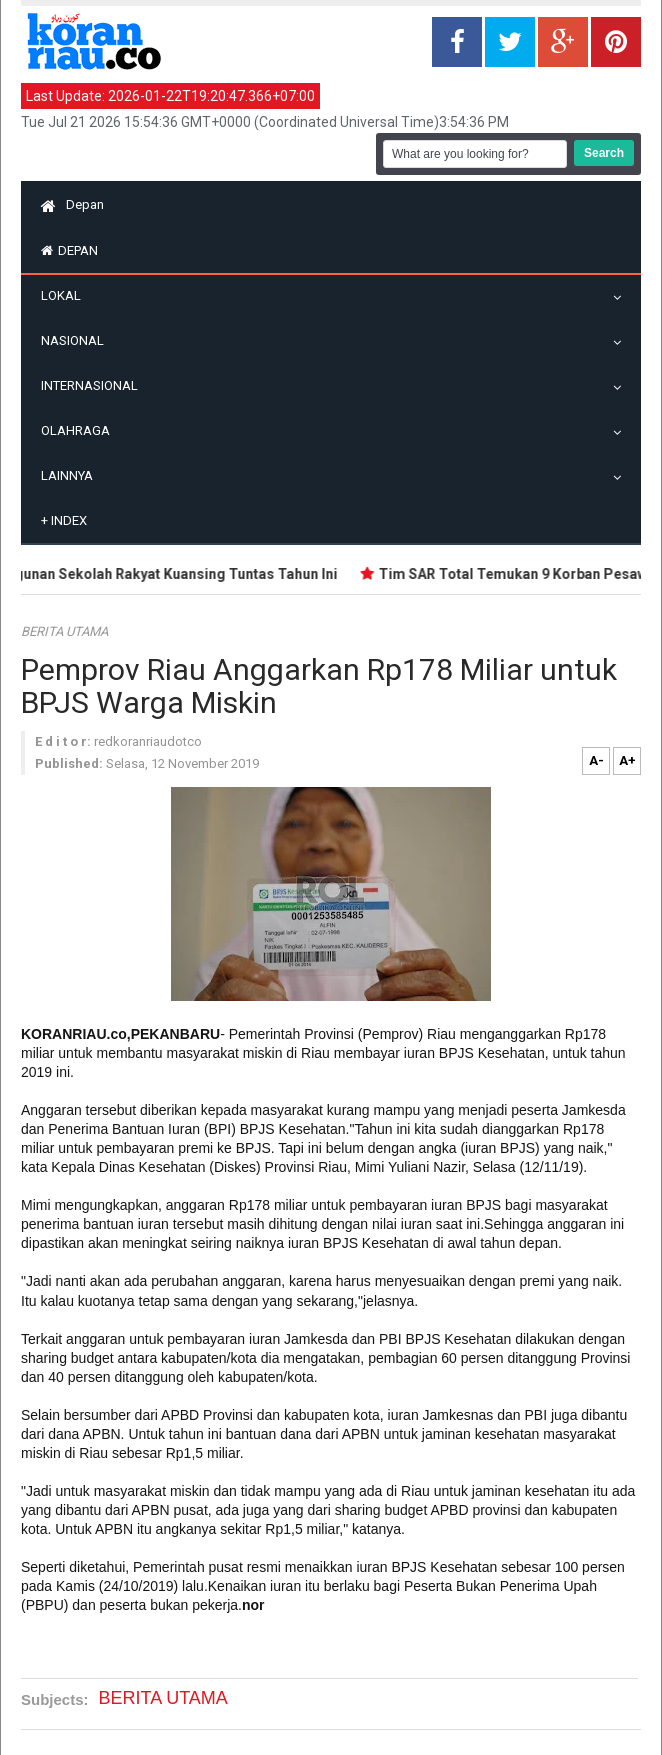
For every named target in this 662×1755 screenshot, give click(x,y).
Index (64, 520)
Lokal (66, 295)
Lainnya (72, 475)
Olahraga (80, 430)
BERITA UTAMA (64, 631)
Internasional (94, 385)
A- (596, 760)
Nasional (77, 340)
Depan (72, 204)
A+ (627, 760)
